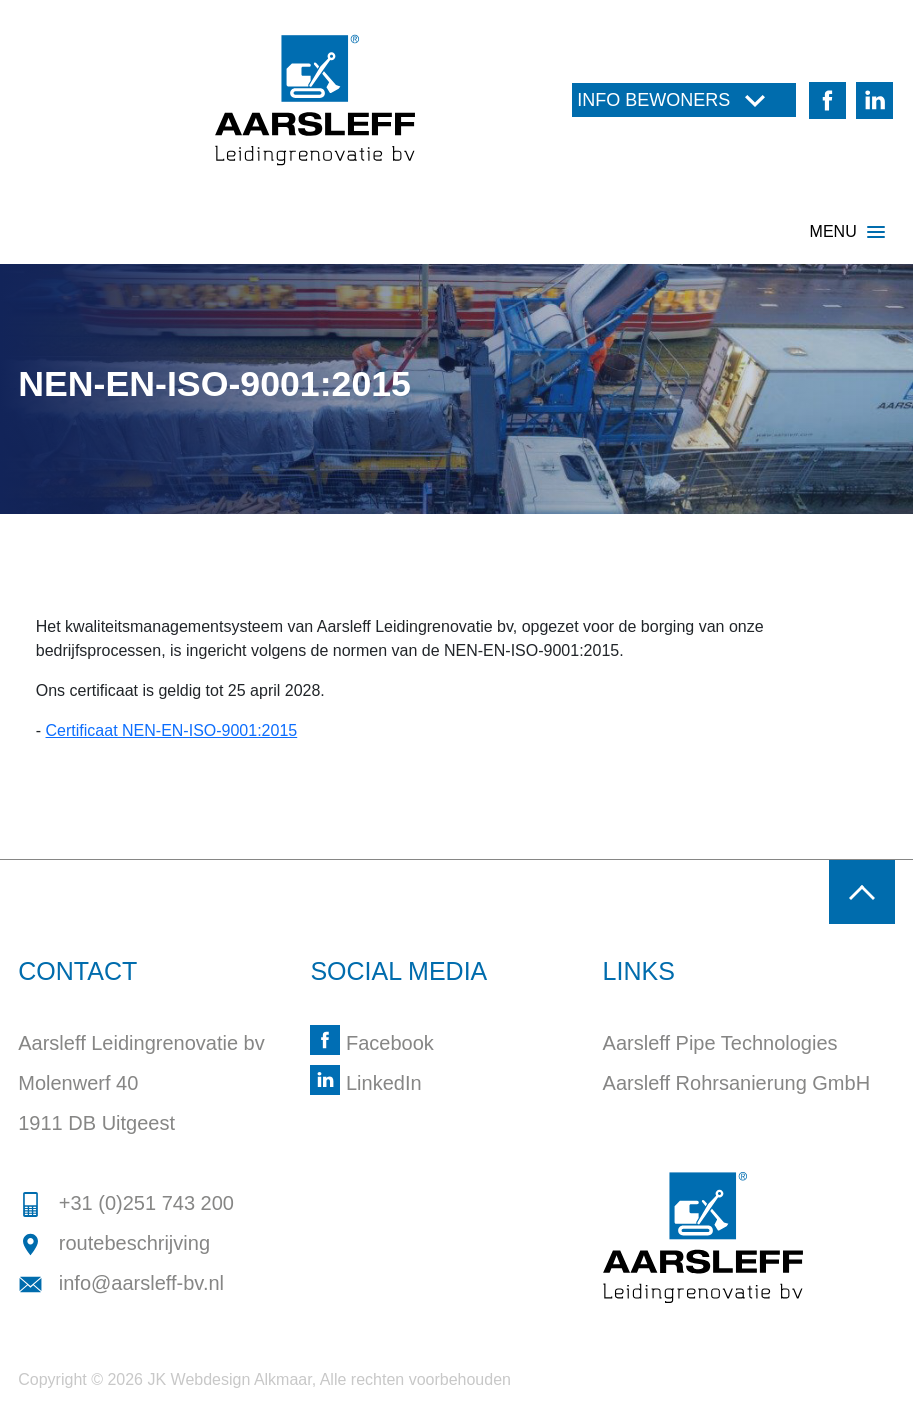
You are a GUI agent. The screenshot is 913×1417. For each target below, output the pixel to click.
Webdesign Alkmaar (241, 1379)
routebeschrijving (114, 1243)
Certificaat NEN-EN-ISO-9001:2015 (172, 730)
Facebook (371, 1043)
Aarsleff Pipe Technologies (720, 1043)
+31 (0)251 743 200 (126, 1203)
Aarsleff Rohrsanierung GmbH (737, 1083)
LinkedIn (365, 1083)
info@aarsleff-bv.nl (121, 1283)
